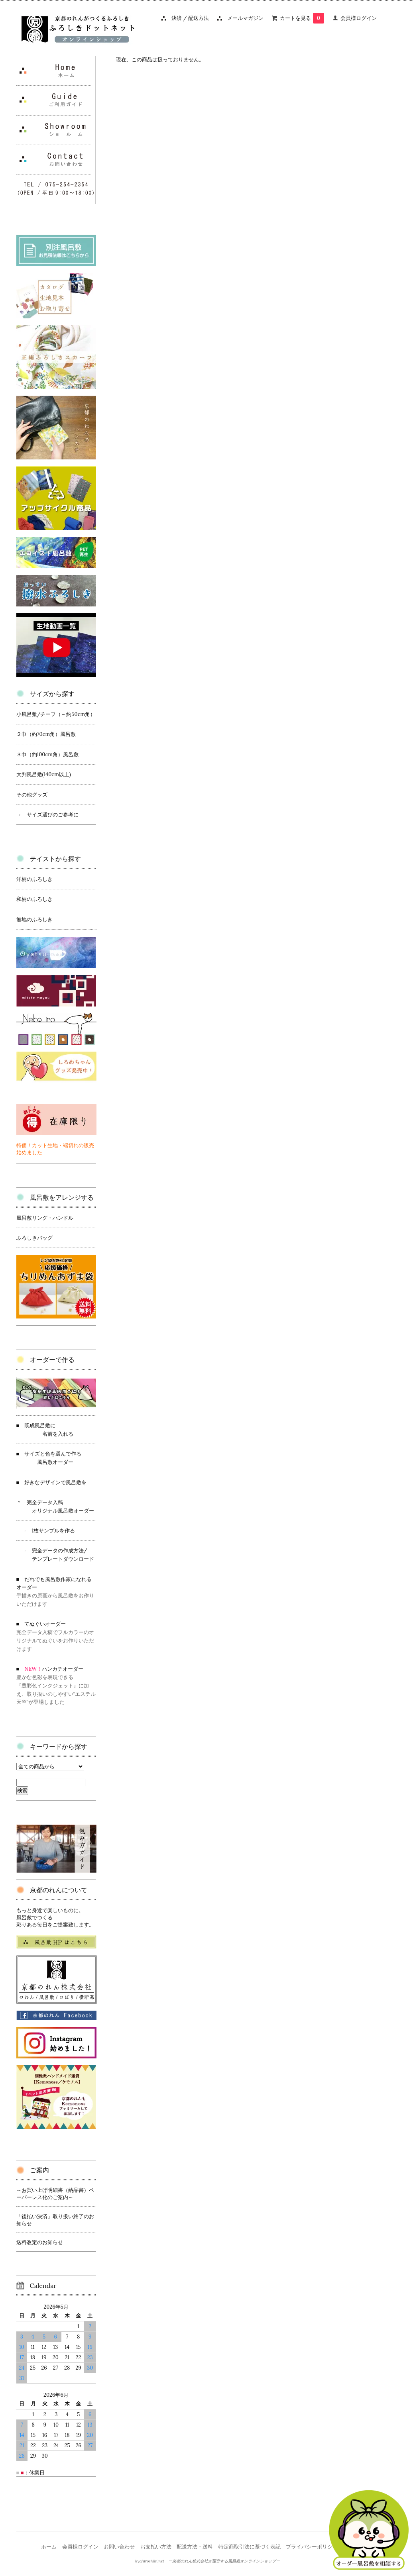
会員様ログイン (358, 18)
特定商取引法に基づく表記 (249, 2546)
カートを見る (302, 18)
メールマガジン (243, 18)
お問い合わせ (119, 2546)
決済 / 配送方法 (187, 18)
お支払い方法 (155, 2546)
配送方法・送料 (195, 2546)
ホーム (49, 2546)
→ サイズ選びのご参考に (47, 814)
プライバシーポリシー (312, 2546)
